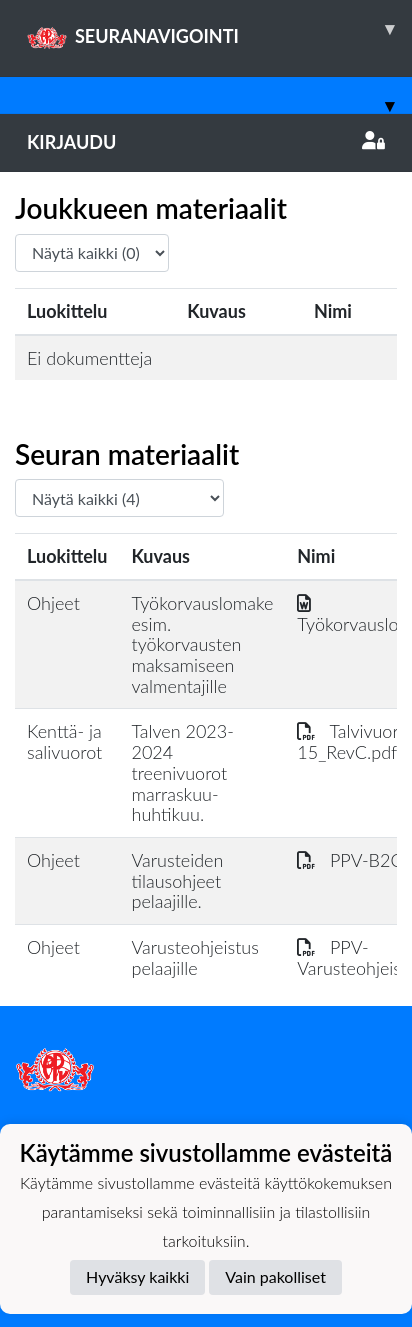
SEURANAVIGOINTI (219, 29)
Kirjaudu (206, 142)
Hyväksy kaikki (137, 1276)
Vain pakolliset (275, 1276)
